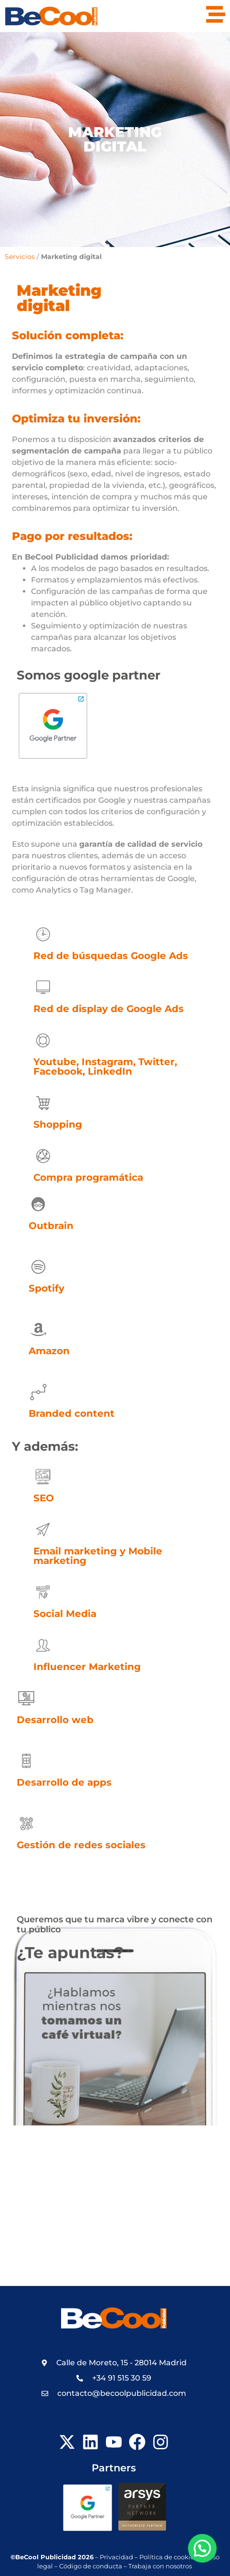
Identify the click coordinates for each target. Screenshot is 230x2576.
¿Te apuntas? (70, 1952)
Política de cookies (168, 2557)
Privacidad (116, 2557)
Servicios (20, 256)
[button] (202, 2548)
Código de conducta (90, 2566)
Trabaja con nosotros (160, 2566)
